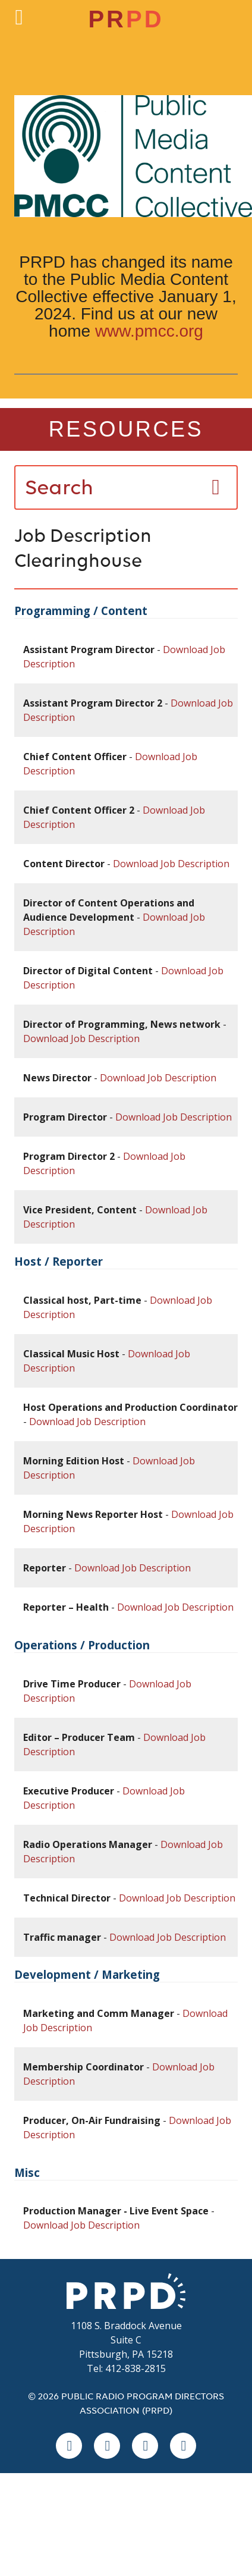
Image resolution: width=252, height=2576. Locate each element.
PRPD (126, 2291)
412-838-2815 (135, 2368)
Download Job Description (171, 863)
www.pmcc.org (149, 331)
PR (125, 19)
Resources (126, 429)
